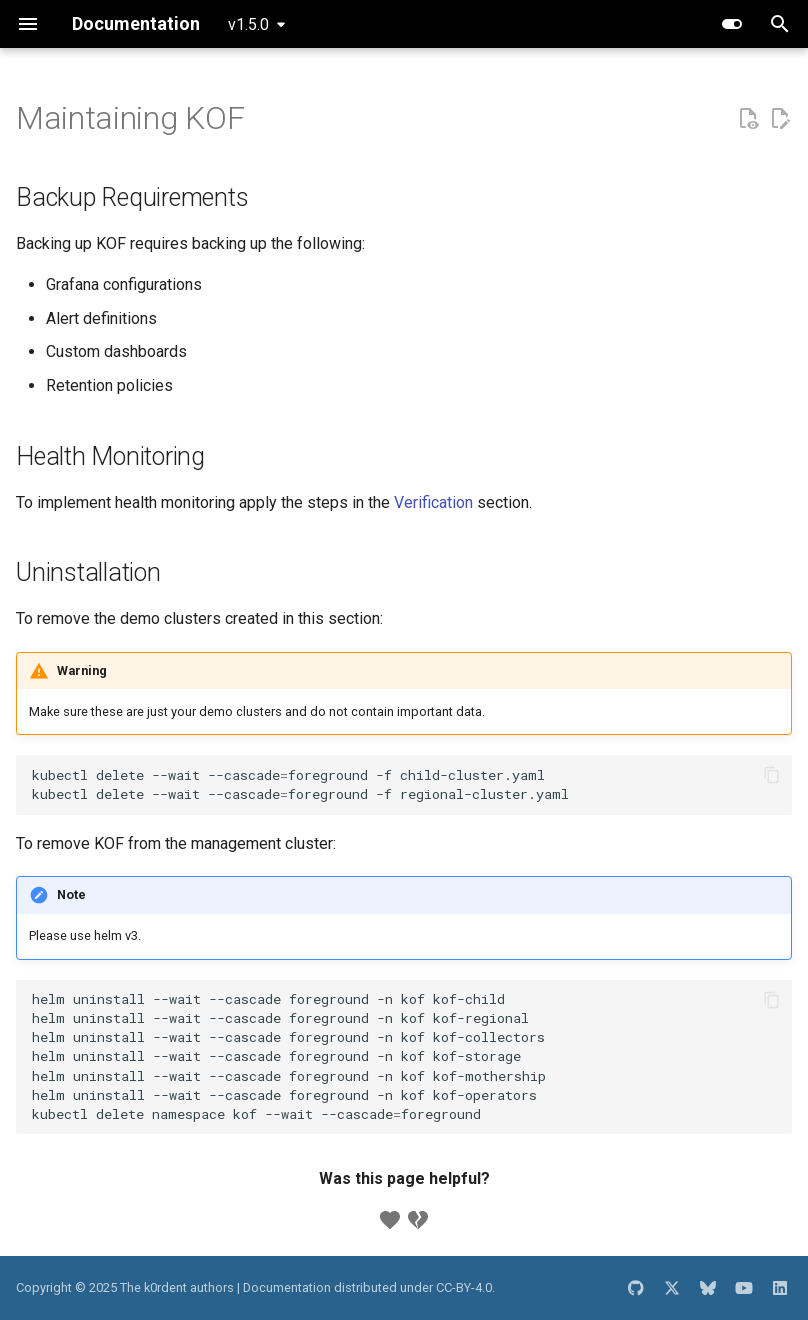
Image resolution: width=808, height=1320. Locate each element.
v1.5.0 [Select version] (248, 24)
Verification (433, 502)
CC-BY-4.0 (464, 1287)
